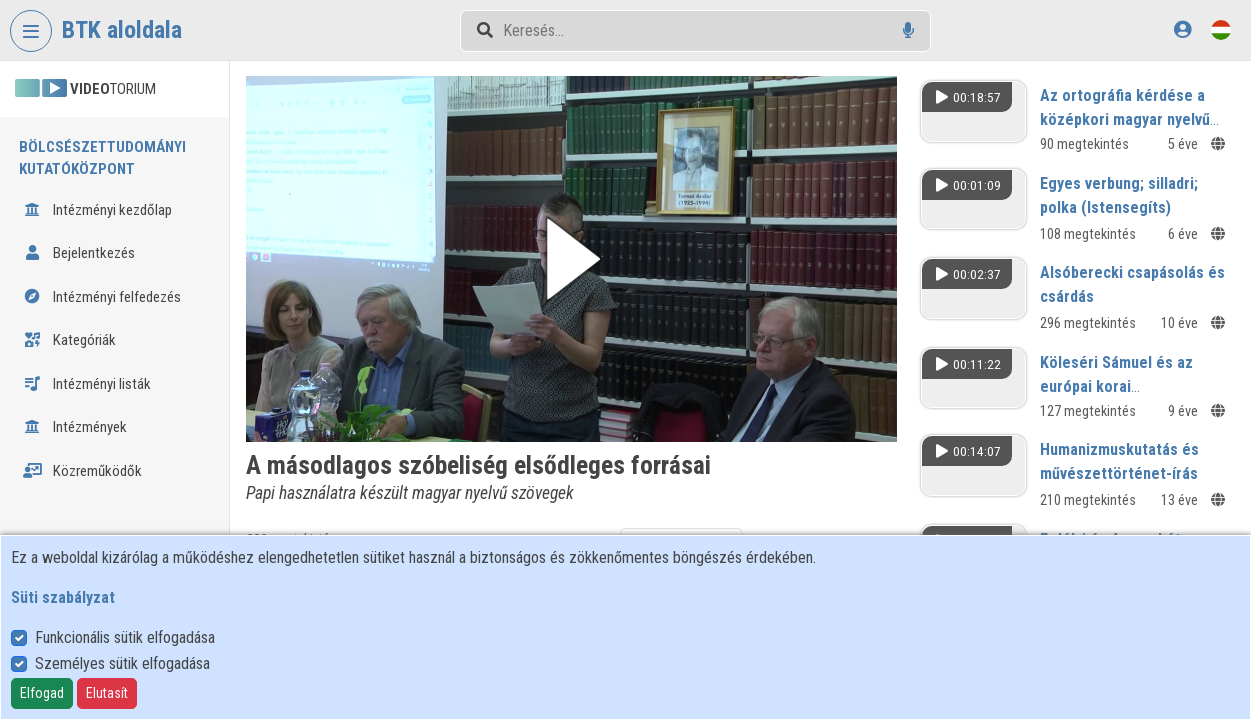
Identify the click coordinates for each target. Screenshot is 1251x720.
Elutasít (107, 693)
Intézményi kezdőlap (97, 210)
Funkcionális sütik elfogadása (125, 637)
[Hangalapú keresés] (908, 30)
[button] (571, 259)
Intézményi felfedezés (102, 297)
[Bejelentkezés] (1182, 29)
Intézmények (75, 427)
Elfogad (42, 693)
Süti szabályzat (63, 597)
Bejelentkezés (79, 253)
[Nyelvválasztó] (1221, 29)
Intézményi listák (87, 384)
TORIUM (85, 89)
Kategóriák (69, 340)
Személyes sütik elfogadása (122, 663)
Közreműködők (82, 471)
